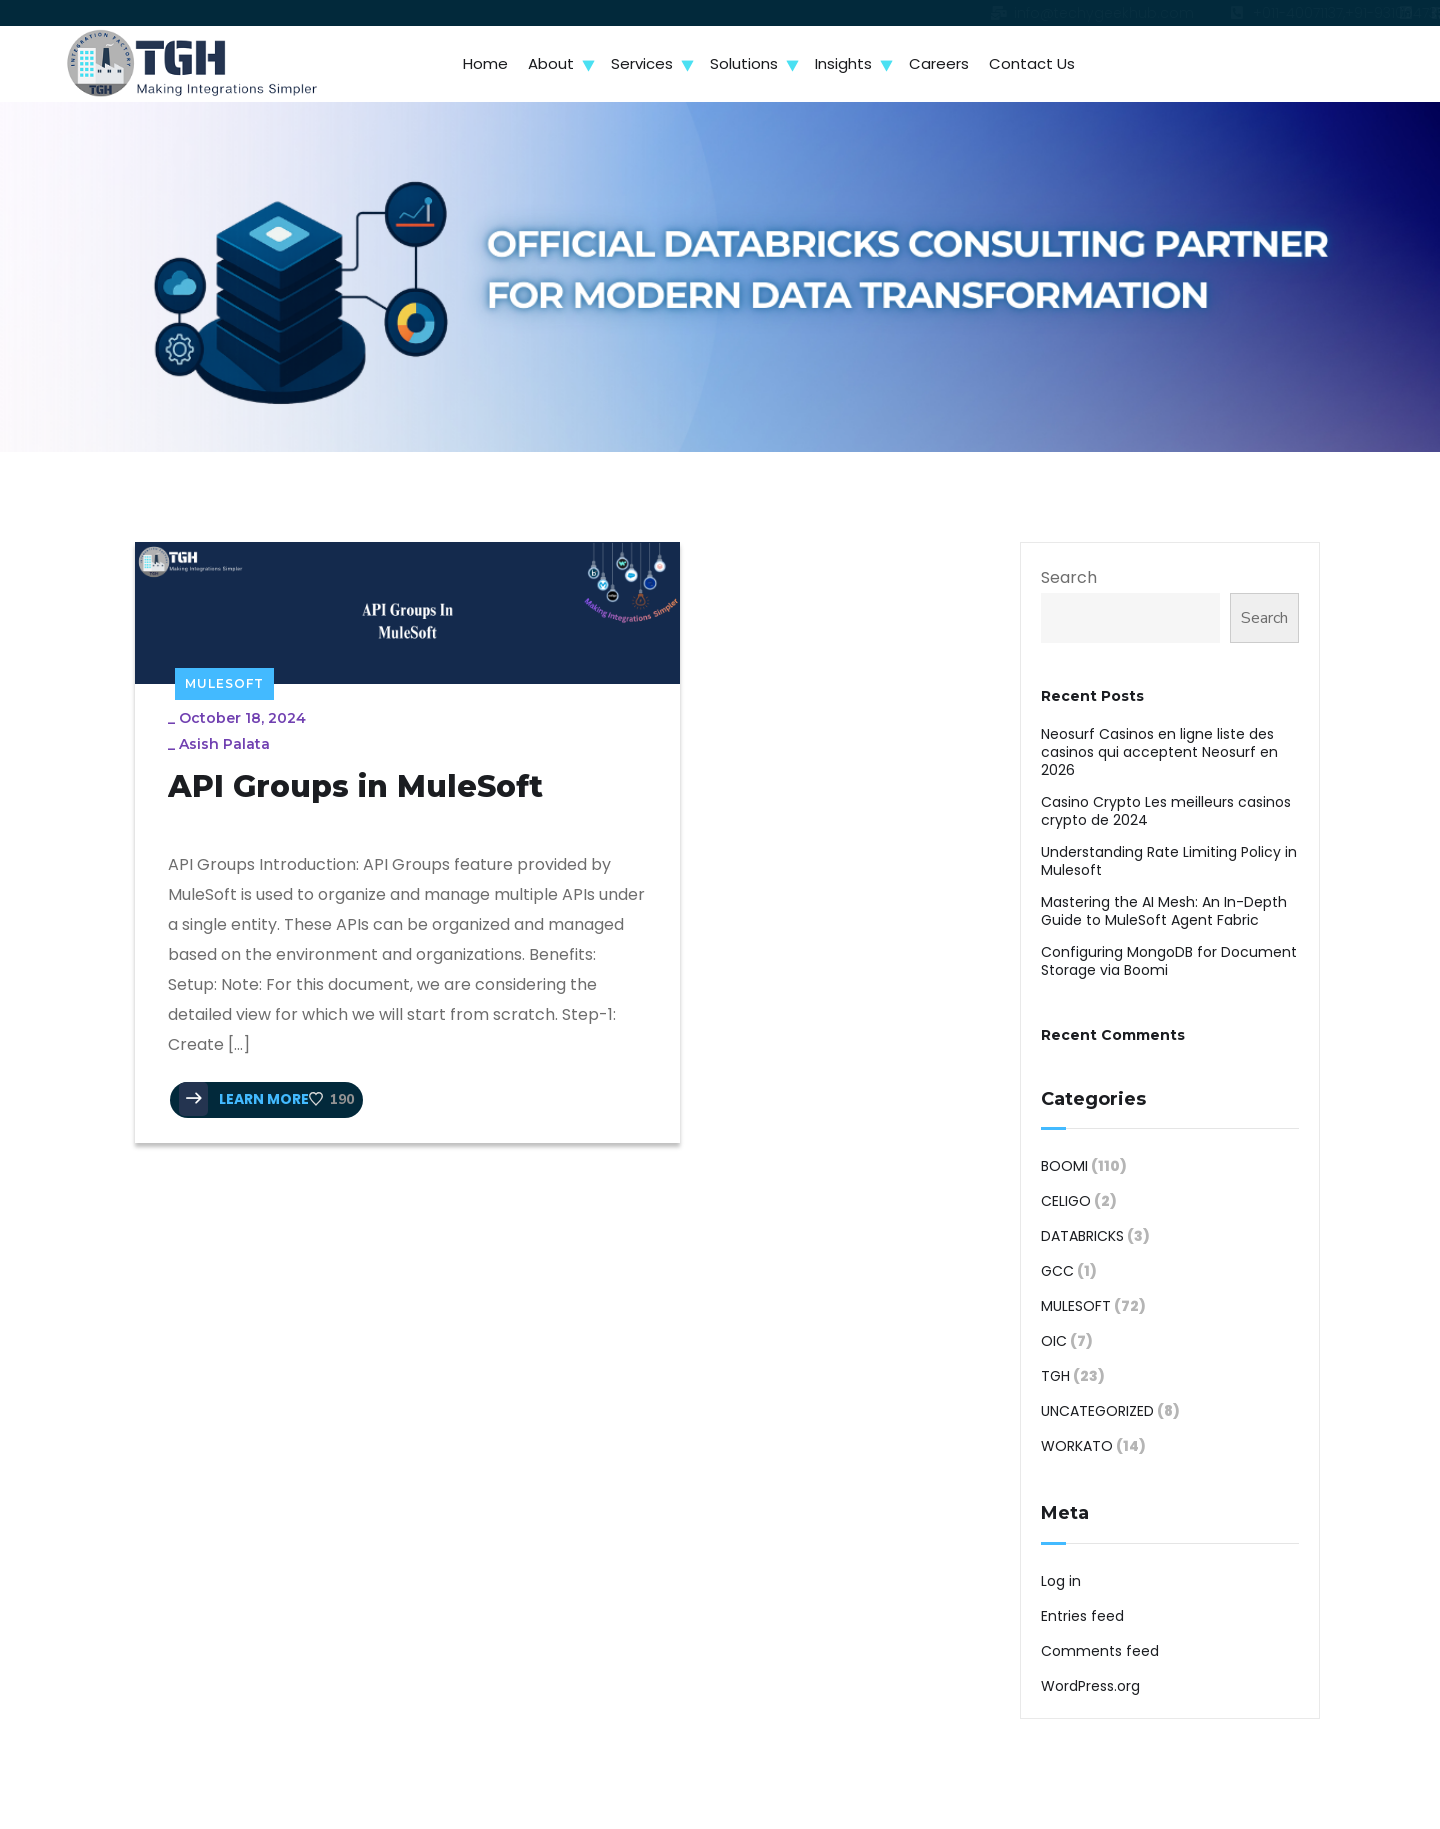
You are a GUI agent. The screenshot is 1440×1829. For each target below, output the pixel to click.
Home (485, 63)
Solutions (744, 63)
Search (1069, 577)
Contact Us (1032, 63)
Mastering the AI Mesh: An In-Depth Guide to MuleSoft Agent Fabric (1164, 911)
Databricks (1082, 1236)
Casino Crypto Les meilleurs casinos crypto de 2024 (1166, 811)
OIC (1054, 1341)
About (551, 63)
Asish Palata (232, 711)
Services (642, 63)
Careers (939, 63)
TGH (1055, 1376)
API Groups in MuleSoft (286, 774)
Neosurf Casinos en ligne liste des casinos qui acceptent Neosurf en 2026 (1159, 752)
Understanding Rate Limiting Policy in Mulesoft (1169, 861)
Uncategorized (1097, 1411)
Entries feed (1082, 1616)
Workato (1077, 1446)
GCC (1057, 1271)
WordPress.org (1090, 1686)
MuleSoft (224, 650)
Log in (1061, 1581)
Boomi (1064, 1166)
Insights (843, 63)
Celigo (1066, 1201)
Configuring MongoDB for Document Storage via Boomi (1169, 961)
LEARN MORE (252, 1134)
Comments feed (1100, 1651)
